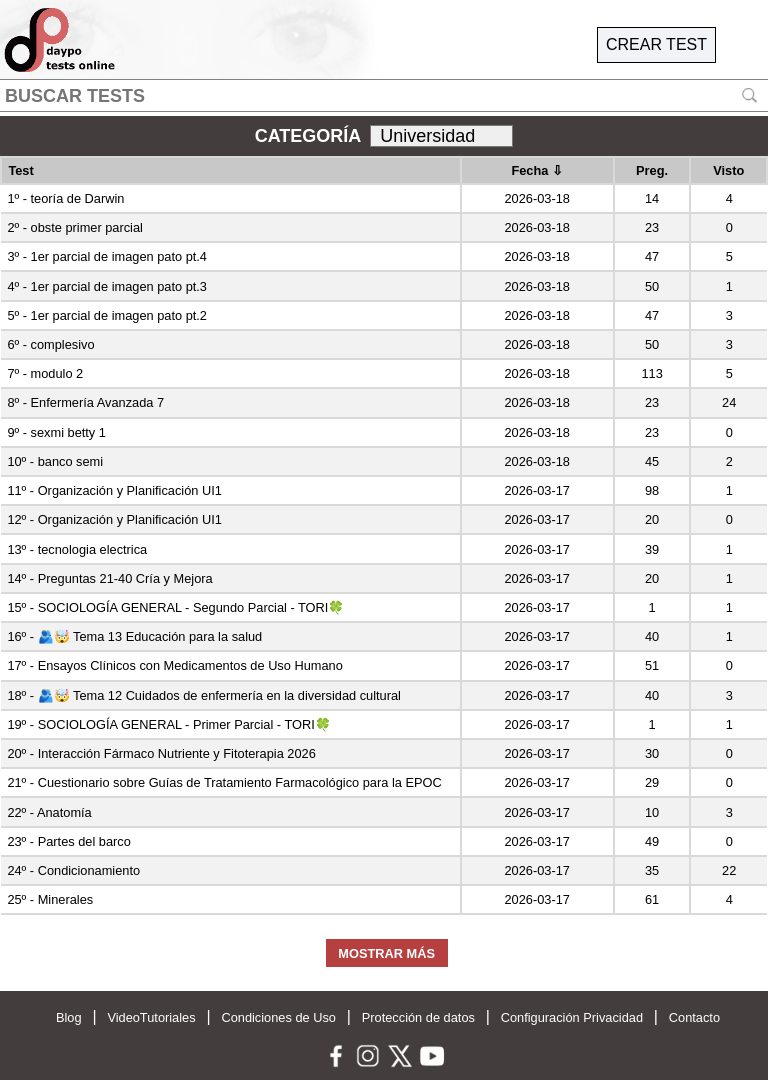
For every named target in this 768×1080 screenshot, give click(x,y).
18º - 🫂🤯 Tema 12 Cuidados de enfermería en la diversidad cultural (204, 695)
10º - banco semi (55, 461)
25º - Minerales (50, 899)
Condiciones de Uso (278, 1017)
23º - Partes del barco (68, 841)
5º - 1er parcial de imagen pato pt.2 (107, 315)
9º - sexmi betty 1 (56, 432)
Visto (728, 170)
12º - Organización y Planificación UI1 (114, 519)
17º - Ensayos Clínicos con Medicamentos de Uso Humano (174, 665)
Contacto (694, 1017)
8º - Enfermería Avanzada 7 (85, 402)
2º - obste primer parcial (75, 227)
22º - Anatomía (49, 812)
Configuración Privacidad (572, 1017)
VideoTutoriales (151, 1017)
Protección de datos (418, 1017)
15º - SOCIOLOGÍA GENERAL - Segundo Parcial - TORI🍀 (175, 607)
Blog (69, 1017)
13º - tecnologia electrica (77, 549)
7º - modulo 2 (45, 373)
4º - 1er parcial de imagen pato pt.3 (107, 286)
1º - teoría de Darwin (65, 198)
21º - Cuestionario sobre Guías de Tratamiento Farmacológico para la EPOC (224, 782)
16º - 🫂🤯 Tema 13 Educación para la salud (134, 636)
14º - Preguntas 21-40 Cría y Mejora (109, 578)
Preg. (652, 170)
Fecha (537, 170)
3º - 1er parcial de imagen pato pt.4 (107, 256)
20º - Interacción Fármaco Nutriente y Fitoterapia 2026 (161, 753)
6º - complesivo (50, 344)
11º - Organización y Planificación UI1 (114, 490)
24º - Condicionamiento (73, 870)
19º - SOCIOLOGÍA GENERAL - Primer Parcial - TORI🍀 (168, 724)
